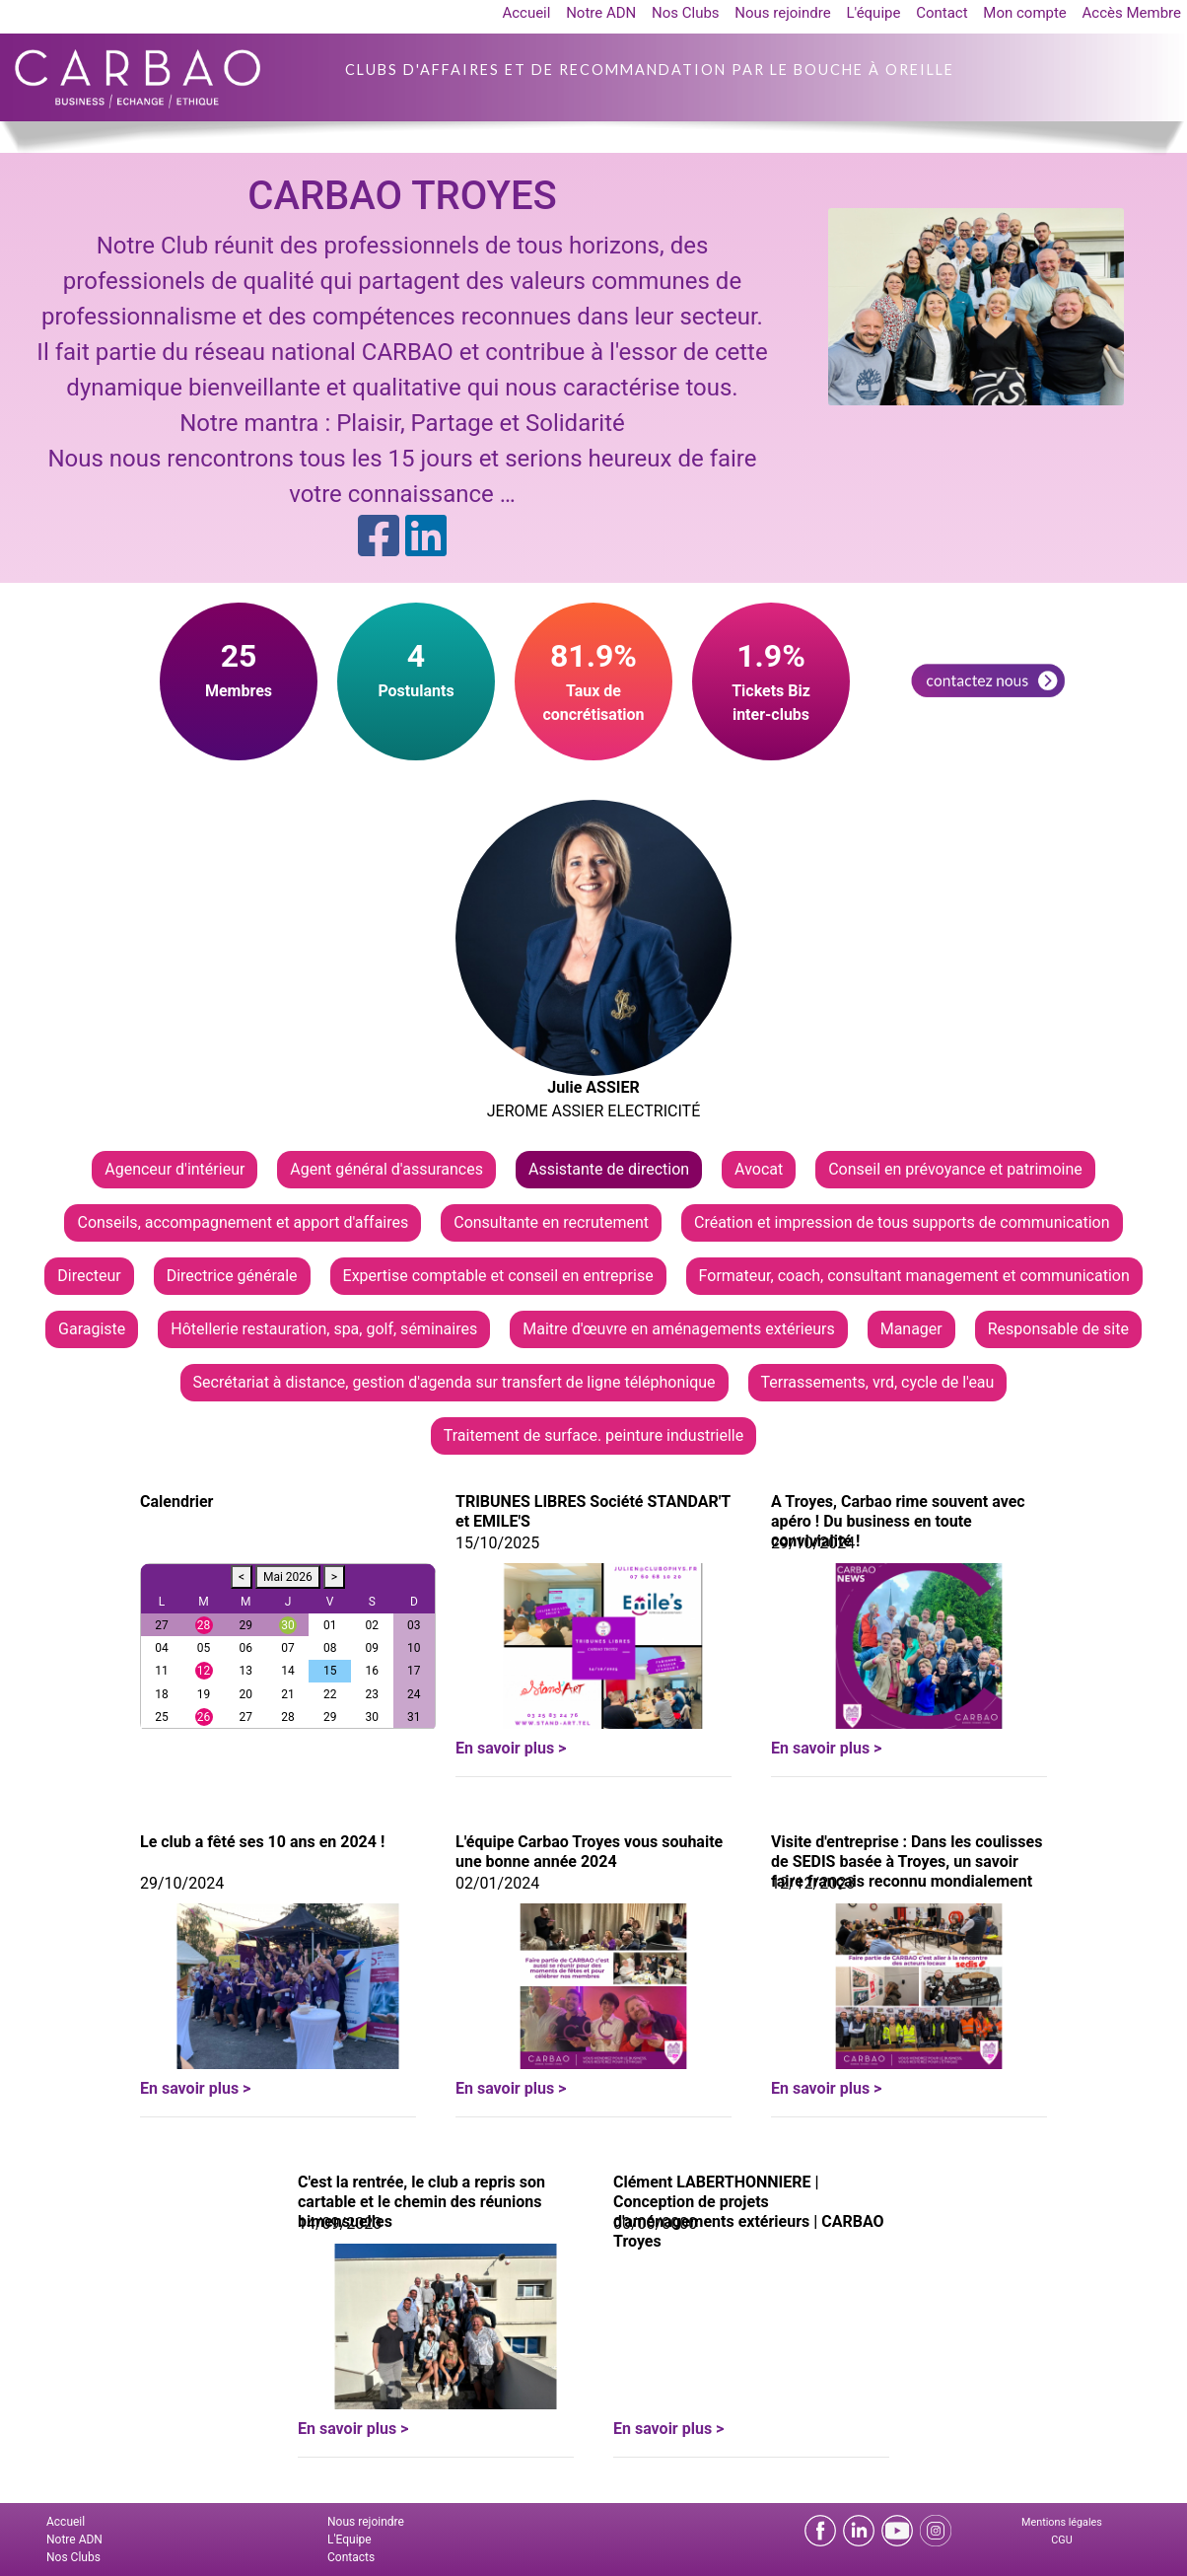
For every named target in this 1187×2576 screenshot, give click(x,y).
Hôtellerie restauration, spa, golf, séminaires (324, 1329)
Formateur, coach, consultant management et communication (914, 1275)
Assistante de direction (608, 1169)
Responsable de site (1058, 1329)
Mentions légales (1061, 2522)
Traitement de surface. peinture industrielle (593, 1435)
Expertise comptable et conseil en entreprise (498, 1275)
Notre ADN (601, 13)
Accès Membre (1131, 13)
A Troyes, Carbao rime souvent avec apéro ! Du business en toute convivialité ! (898, 1521)
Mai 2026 (288, 1577)
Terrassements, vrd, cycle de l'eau (878, 1382)
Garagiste (91, 1329)
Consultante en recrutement (551, 1222)
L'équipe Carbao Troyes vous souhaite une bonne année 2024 (589, 1851)
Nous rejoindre (782, 13)
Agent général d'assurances (386, 1169)
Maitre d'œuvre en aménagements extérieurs (678, 1329)
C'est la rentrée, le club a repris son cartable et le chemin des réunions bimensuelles (421, 2202)
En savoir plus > (510, 1748)
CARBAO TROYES (401, 196)
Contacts (351, 2557)
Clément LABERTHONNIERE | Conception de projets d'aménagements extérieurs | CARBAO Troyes (748, 2212)
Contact (941, 13)
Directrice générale (232, 1275)
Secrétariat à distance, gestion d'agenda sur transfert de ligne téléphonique (454, 1382)
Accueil (526, 13)
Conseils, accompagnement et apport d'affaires (242, 1222)
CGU (1061, 2540)
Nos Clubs (686, 13)
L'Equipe (349, 2539)
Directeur (88, 1275)
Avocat (758, 1169)
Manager (911, 1329)
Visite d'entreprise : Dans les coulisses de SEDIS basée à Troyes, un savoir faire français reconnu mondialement (906, 1861)
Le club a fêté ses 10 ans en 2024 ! (262, 1841)
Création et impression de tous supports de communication (902, 1222)
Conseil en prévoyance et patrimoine (955, 1169)
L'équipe (873, 13)
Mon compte (1025, 13)
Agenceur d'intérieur (174, 1169)
